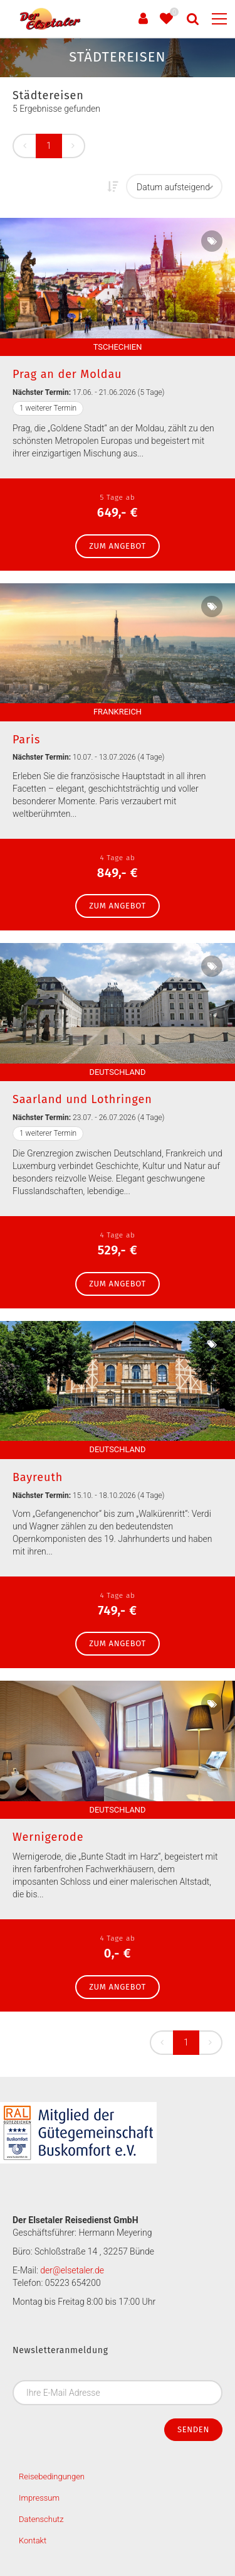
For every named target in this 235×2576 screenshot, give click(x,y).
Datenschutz (41, 2519)
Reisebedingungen (52, 2476)
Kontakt (32, 2540)
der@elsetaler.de (72, 2270)
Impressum (39, 2498)
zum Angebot (117, 546)
